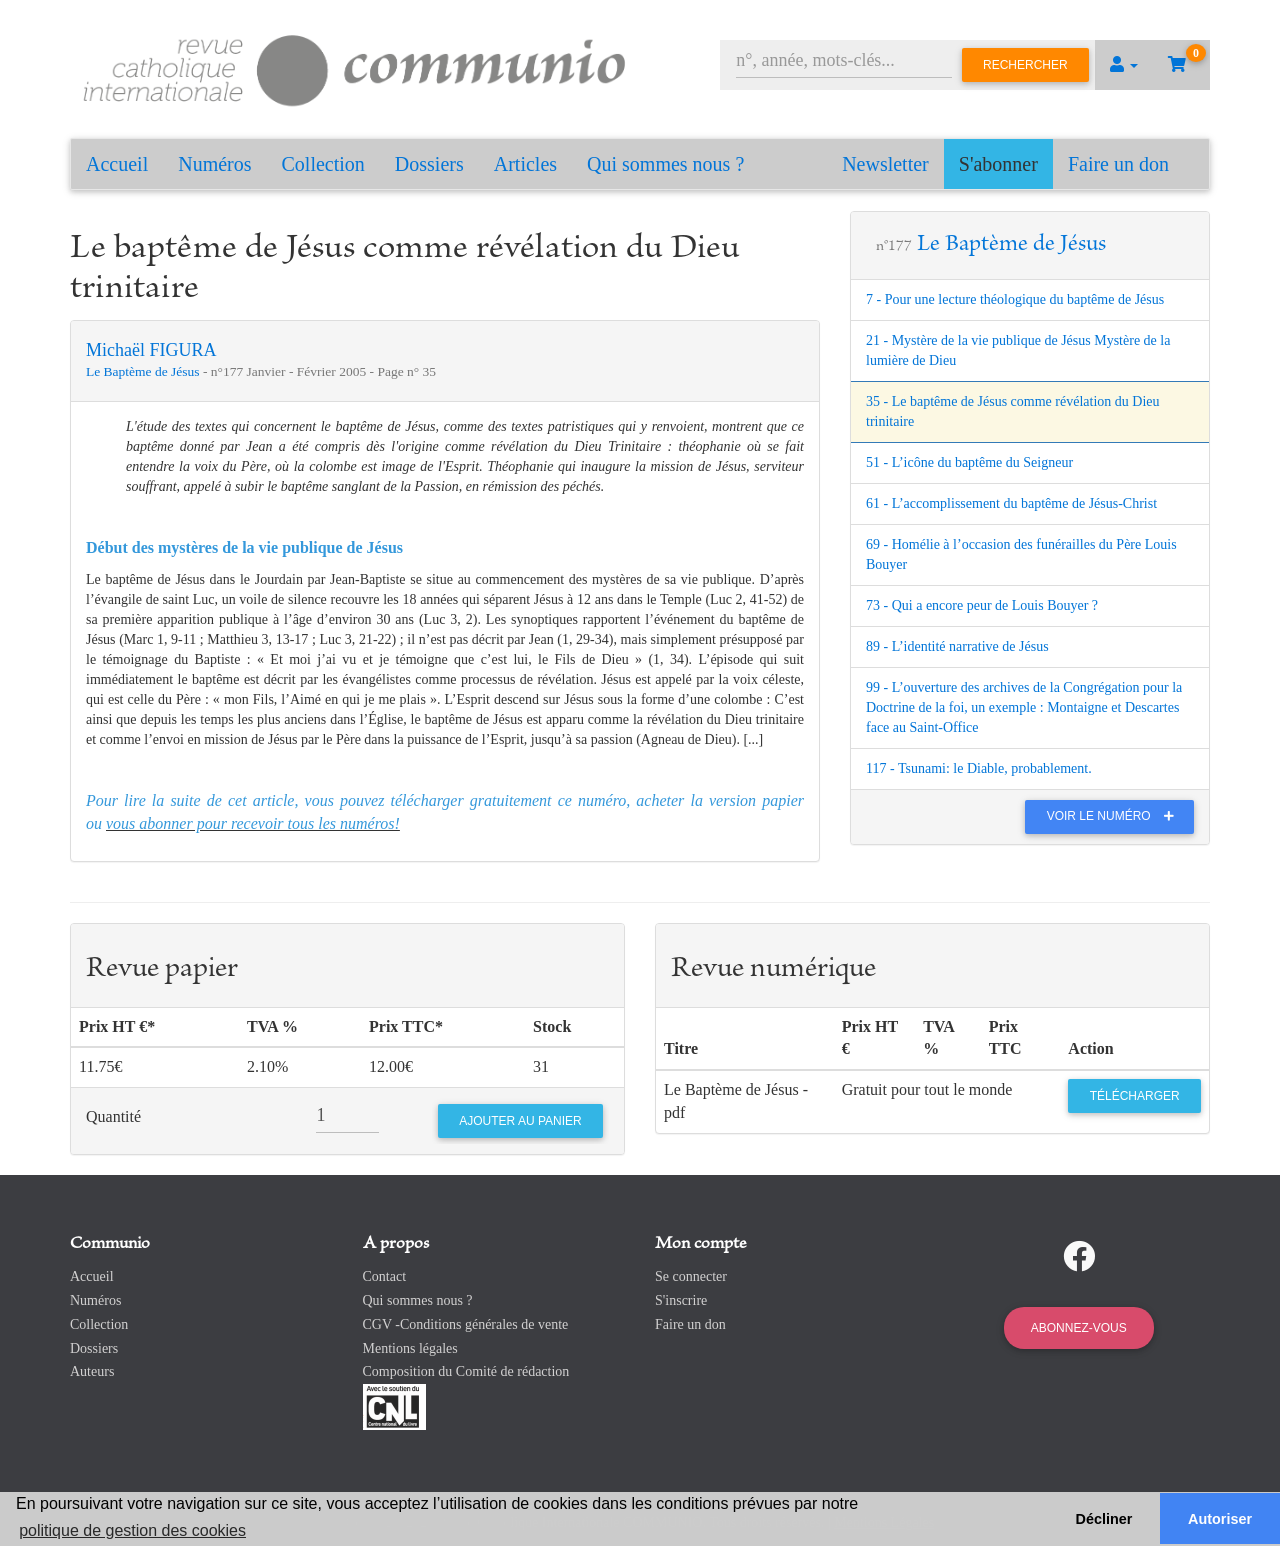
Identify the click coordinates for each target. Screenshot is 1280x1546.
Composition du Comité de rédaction (466, 1371)
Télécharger (1135, 1096)
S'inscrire (681, 1300)
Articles (525, 164)
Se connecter (691, 1276)
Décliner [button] (1104, 1519)
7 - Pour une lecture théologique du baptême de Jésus (1015, 299)
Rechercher (1025, 65)
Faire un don (1118, 164)
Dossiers (429, 164)
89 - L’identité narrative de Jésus (957, 646)
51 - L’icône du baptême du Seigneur (969, 462)
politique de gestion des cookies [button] (132, 1530)
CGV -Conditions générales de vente (466, 1324)
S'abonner (998, 164)
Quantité (113, 1116)
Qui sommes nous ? (665, 164)
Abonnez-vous (1079, 1328)
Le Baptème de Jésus (144, 371)
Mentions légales (410, 1348)
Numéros (214, 164)
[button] (1124, 65)
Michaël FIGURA (151, 350)
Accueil (117, 164)
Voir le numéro (1115, 816)
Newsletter (885, 164)
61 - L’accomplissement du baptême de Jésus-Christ (1011, 503)
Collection (323, 164)
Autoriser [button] (1220, 1519)
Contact (385, 1276)
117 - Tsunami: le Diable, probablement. (979, 768)
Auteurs (92, 1371)
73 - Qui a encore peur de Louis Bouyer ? (982, 605)
